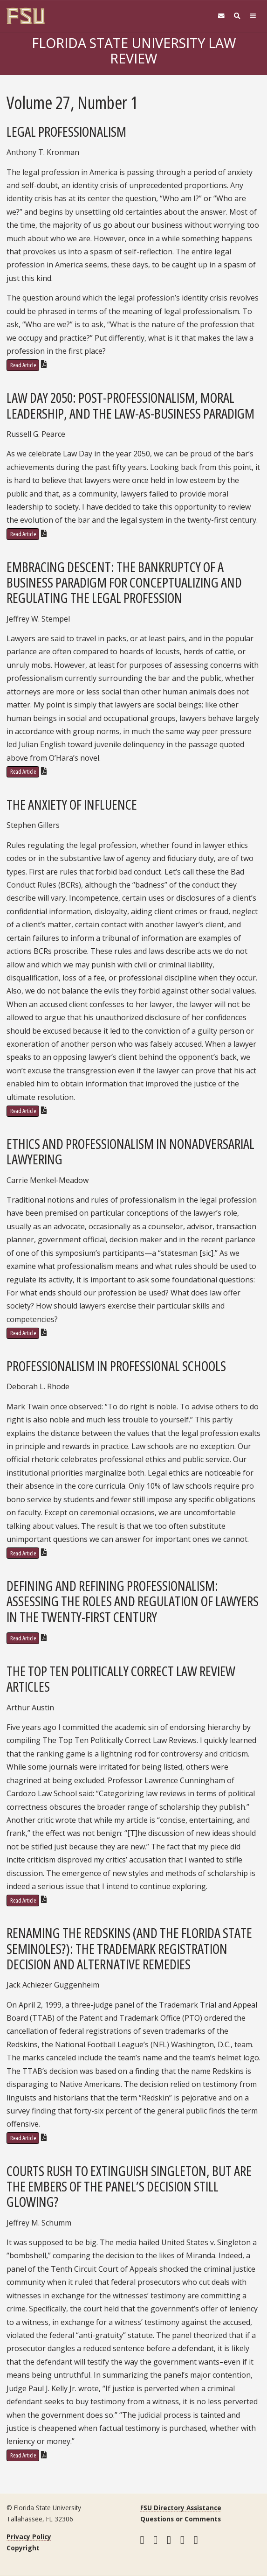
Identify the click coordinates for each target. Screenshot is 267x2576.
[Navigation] (253, 16)
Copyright (23, 2547)
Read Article (23, 365)
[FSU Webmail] (221, 16)
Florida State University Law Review (134, 50)
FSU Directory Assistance (180, 2507)
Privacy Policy (29, 2536)
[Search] (237, 16)
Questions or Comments (180, 2518)
